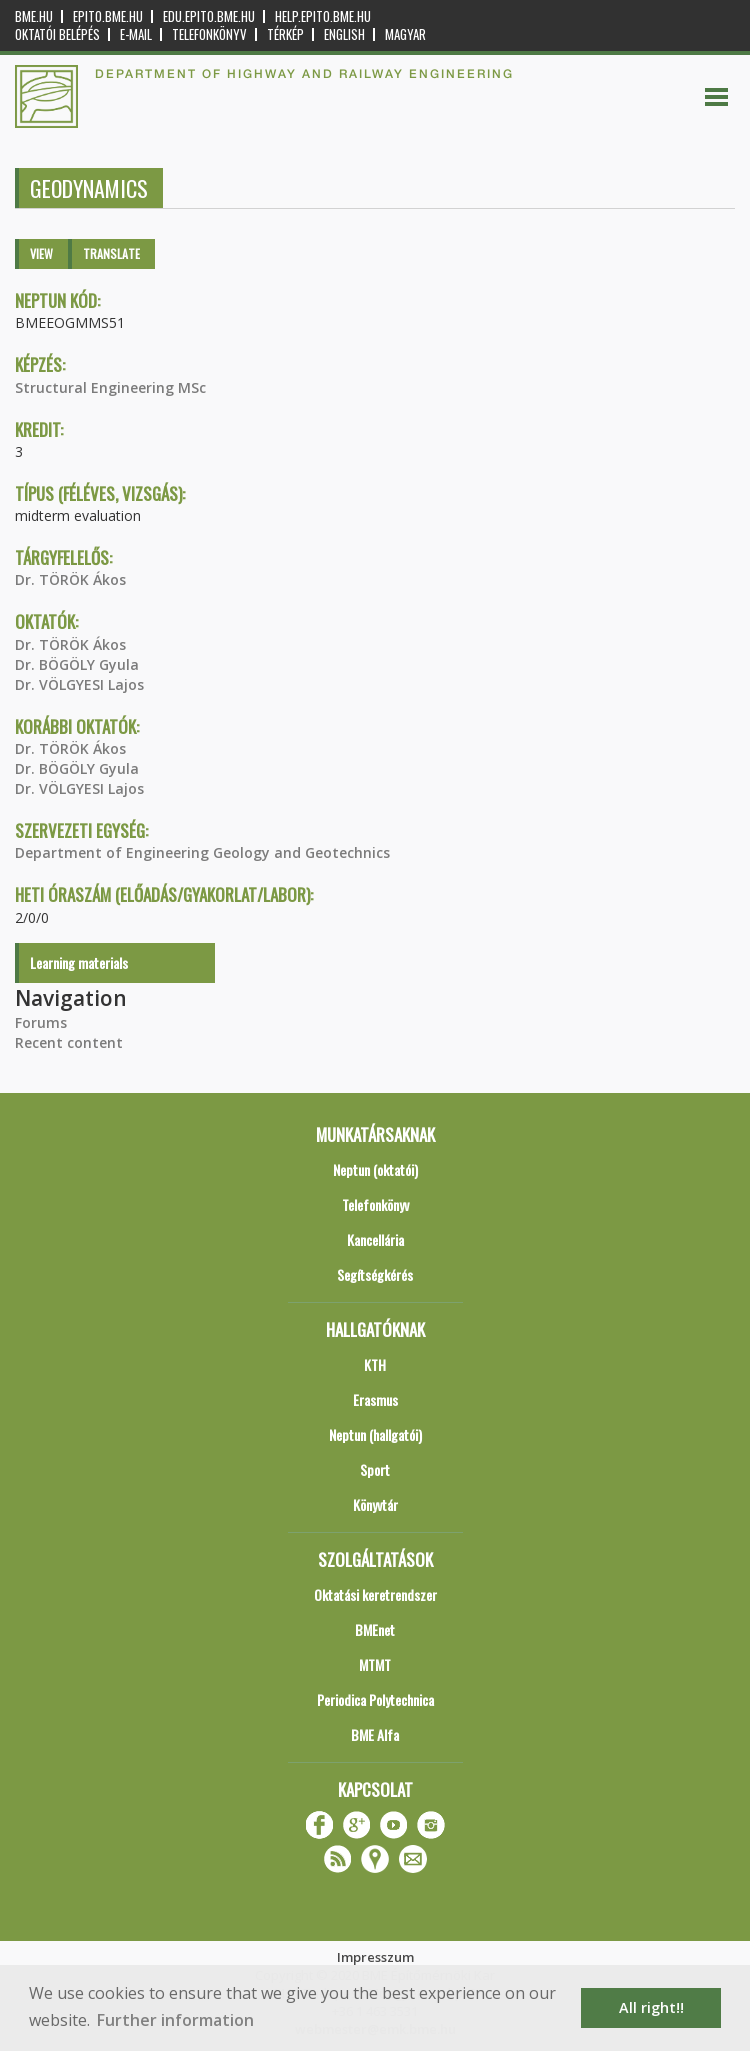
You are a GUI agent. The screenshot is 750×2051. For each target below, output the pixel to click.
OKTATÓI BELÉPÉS (57, 34)
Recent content (69, 1042)
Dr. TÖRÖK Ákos (70, 579)
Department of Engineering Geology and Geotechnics (202, 852)
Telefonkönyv (209, 34)
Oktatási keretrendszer (375, 1594)
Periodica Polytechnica (375, 1699)
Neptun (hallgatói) (375, 1434)
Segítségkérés (375, 1274)
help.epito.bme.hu (323, 16)
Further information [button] (175, 2020)
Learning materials (79, 962)
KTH (375, 1364)
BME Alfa (375, 1734)
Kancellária (375, 1239)
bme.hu (34, 16)
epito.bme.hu (108, 16)
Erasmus (375, 1399)
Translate (111, 253)
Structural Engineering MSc (110, 387)
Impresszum (375, 1957)
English (344, 34)
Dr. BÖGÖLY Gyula (77, 664)
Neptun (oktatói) (375, 1169)
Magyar (405, 34)
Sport (375, 1469)
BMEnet (375, 1629)
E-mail (136, 34)
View (41, 253)
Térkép (285, 34)
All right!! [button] (651, 2007)
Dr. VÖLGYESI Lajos (79, 684)
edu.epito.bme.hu (209, 16)
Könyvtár (375, 1504)
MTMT (375, 1664)
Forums (41, 1022)
